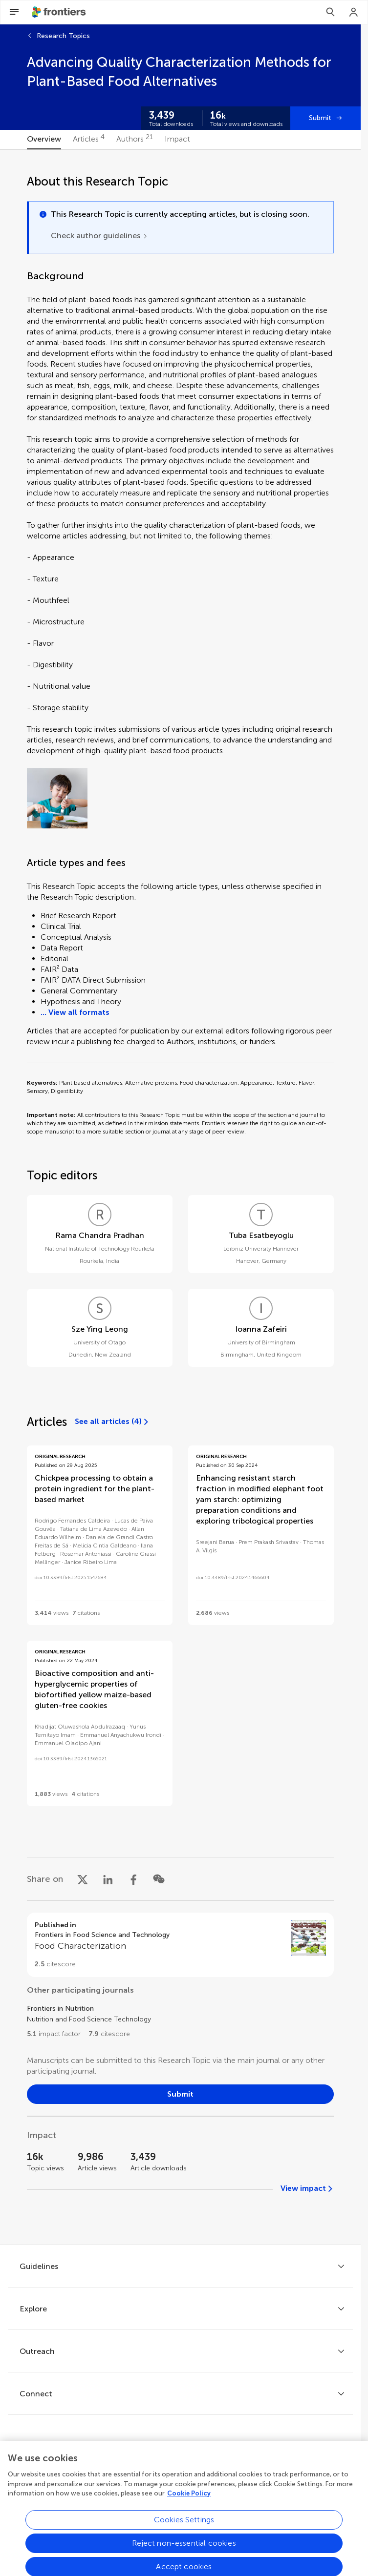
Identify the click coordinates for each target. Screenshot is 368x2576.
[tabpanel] (180, 1197)
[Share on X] (82, 1879)
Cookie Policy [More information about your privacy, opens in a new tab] (189, 2529)
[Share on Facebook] (133, 1879)
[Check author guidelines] (99, 236)
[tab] (44, 139)
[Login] (354, 12)
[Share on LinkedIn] (108, 1879)
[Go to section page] (180, 1944)
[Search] (330, 12)
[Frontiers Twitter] (167, 2468)
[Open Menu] (14, 12)
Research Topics (63, 36)
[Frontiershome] (59, 12)
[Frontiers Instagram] (221, 2468)
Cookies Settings (184, 2555)
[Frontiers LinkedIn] (194, 2468)
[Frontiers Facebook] (139, 2468)
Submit (320, 118)
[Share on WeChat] (159, 1879)
